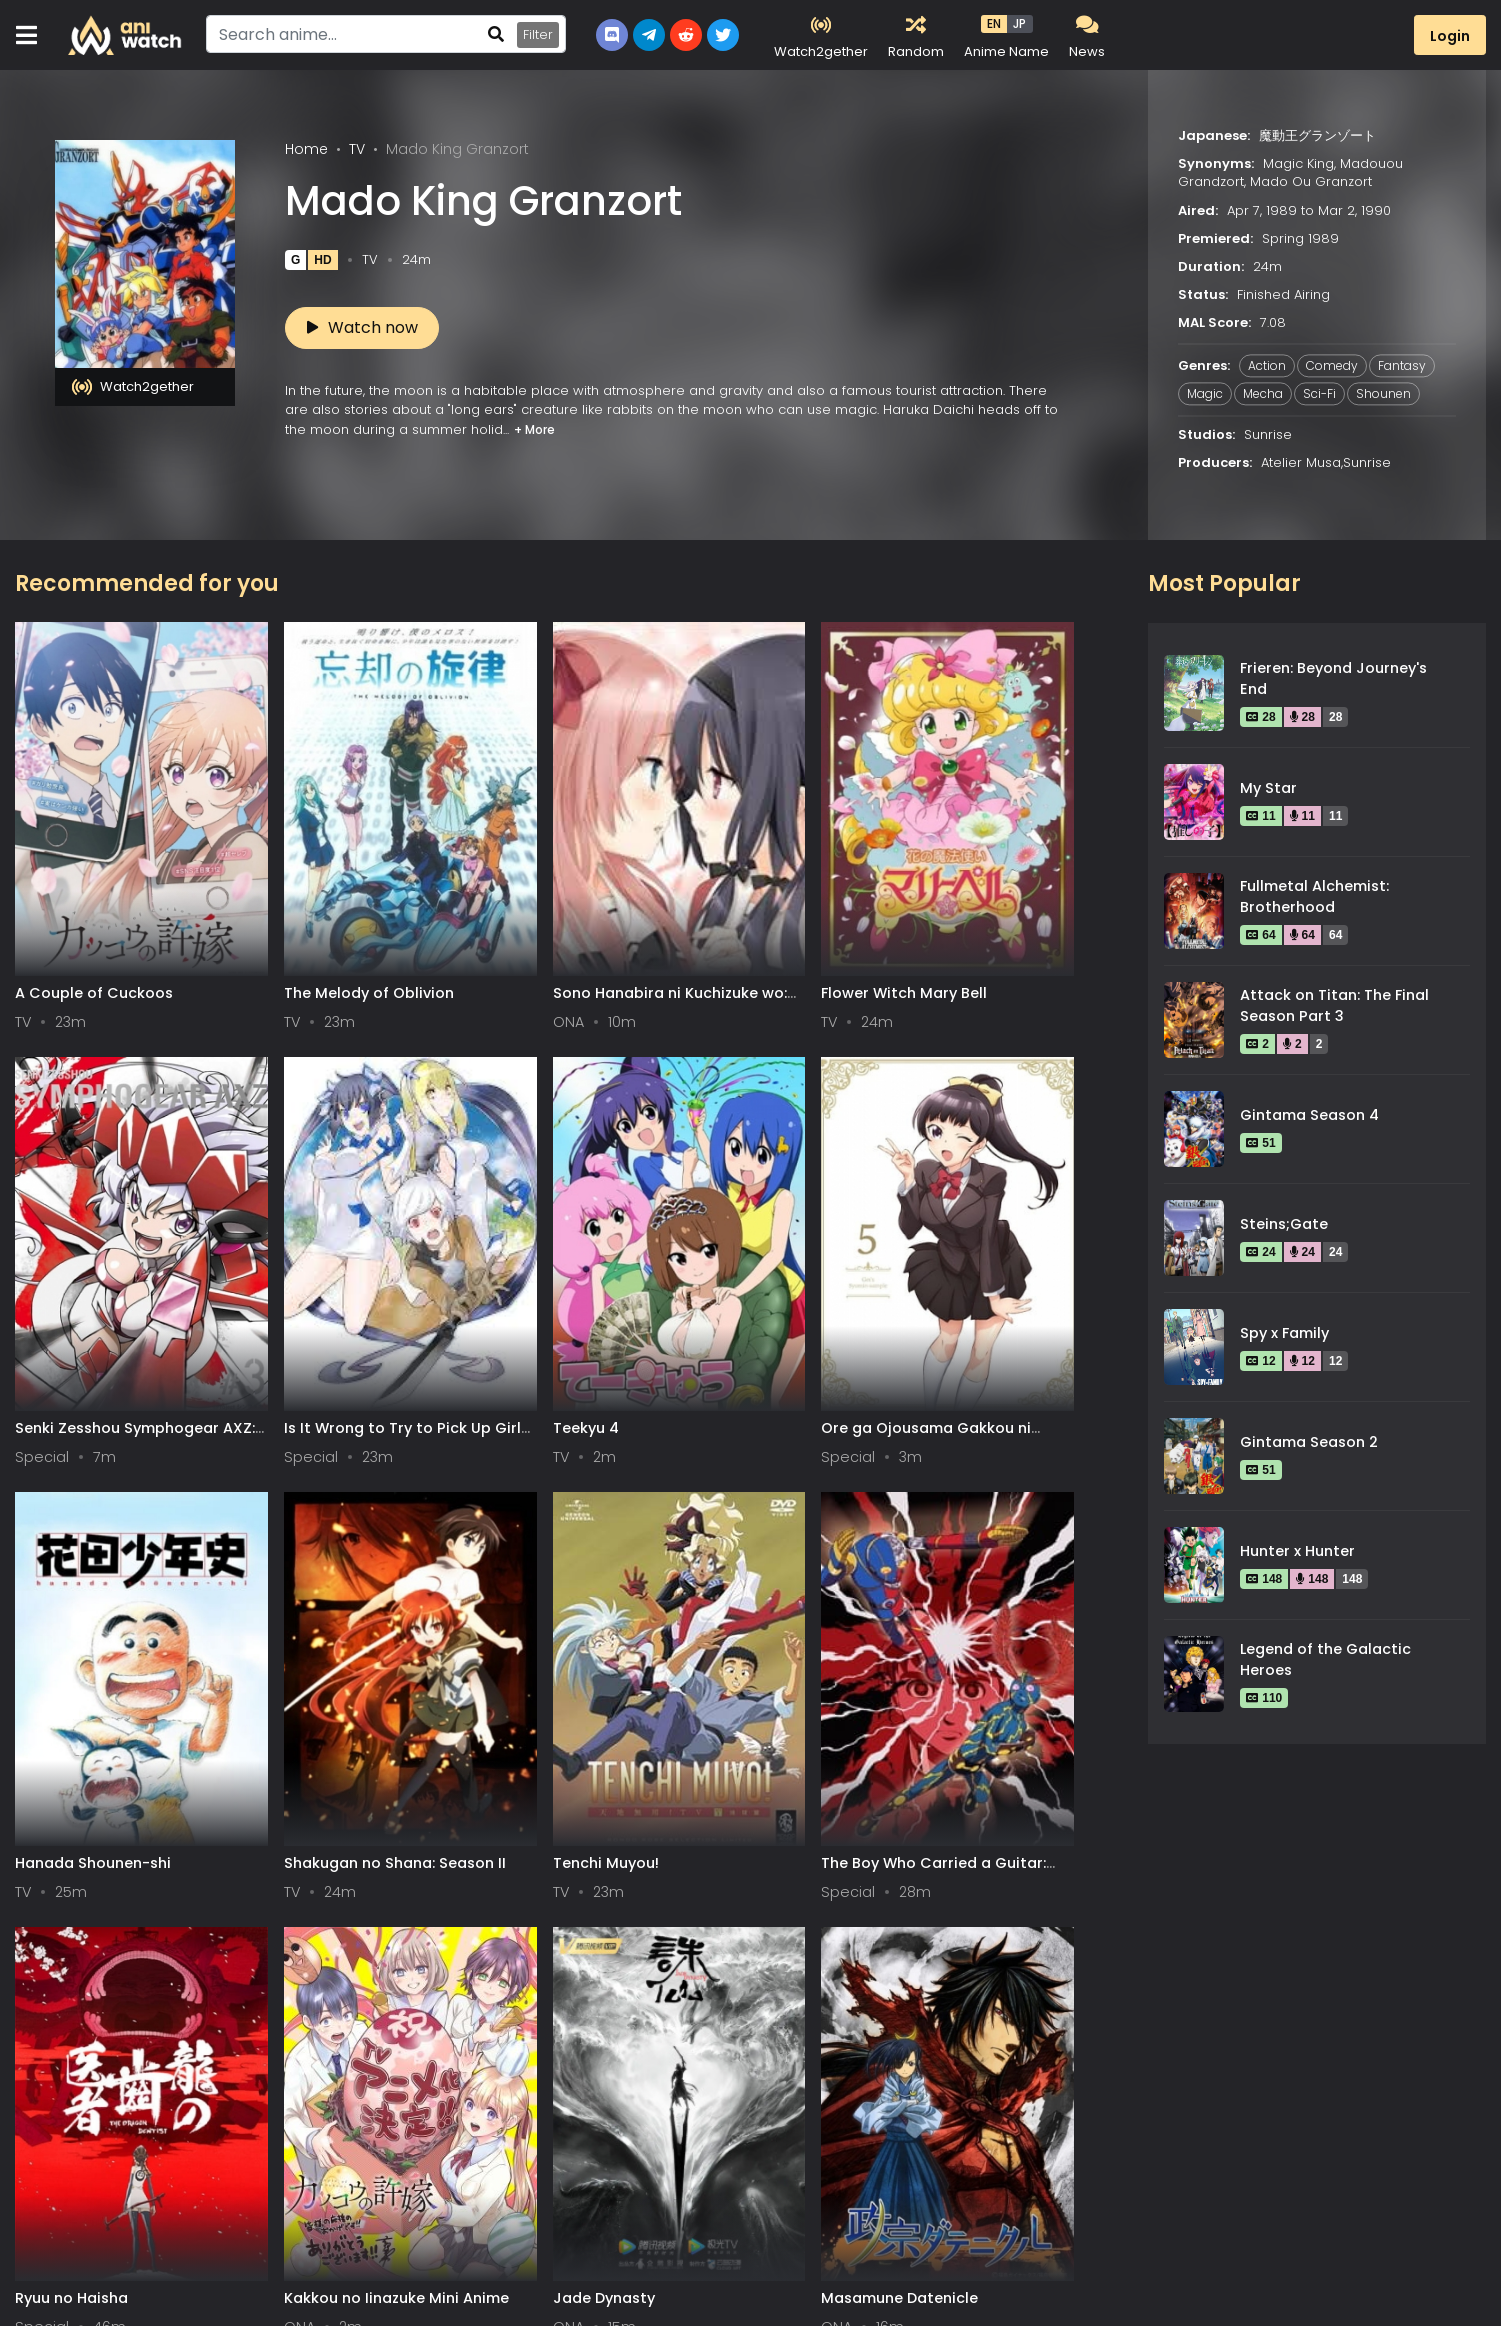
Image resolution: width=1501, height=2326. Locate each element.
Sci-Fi (1319, 393)
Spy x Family (1284, 1333)
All (36, 2293)
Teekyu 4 (48, 1197)
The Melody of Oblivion (286, 877)
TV (357, 149)
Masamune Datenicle (652, 1517)
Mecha (1263, 393)
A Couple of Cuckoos (94, 877)
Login (1450, 36)
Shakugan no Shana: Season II (649, 1206)
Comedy (1332, 365)
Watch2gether (133, 387)
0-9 (134, 2293)
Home (306, 149)
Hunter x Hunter (1297, 1551)
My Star (1268, 788)
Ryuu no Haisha (71, 1517)
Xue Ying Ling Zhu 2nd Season (281, 1846)
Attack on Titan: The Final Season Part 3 (1334, 1006)
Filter (538, 34)
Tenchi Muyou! (814, 1197)
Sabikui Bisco (996, 1517)
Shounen (1383, 393)
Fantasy (1402, 365)
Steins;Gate (1284, 1224)
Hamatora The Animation (815, 1526)
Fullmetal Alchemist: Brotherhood (1314, 897)
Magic (1205, 393)
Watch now (362, 327)
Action (1267, 365)
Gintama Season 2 (1309, 1442)
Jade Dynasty (439, 1517)
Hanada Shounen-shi (466, 1197)
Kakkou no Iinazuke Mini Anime (271, 1526)
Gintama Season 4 (1309, 1115)
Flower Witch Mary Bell (657, 877)
